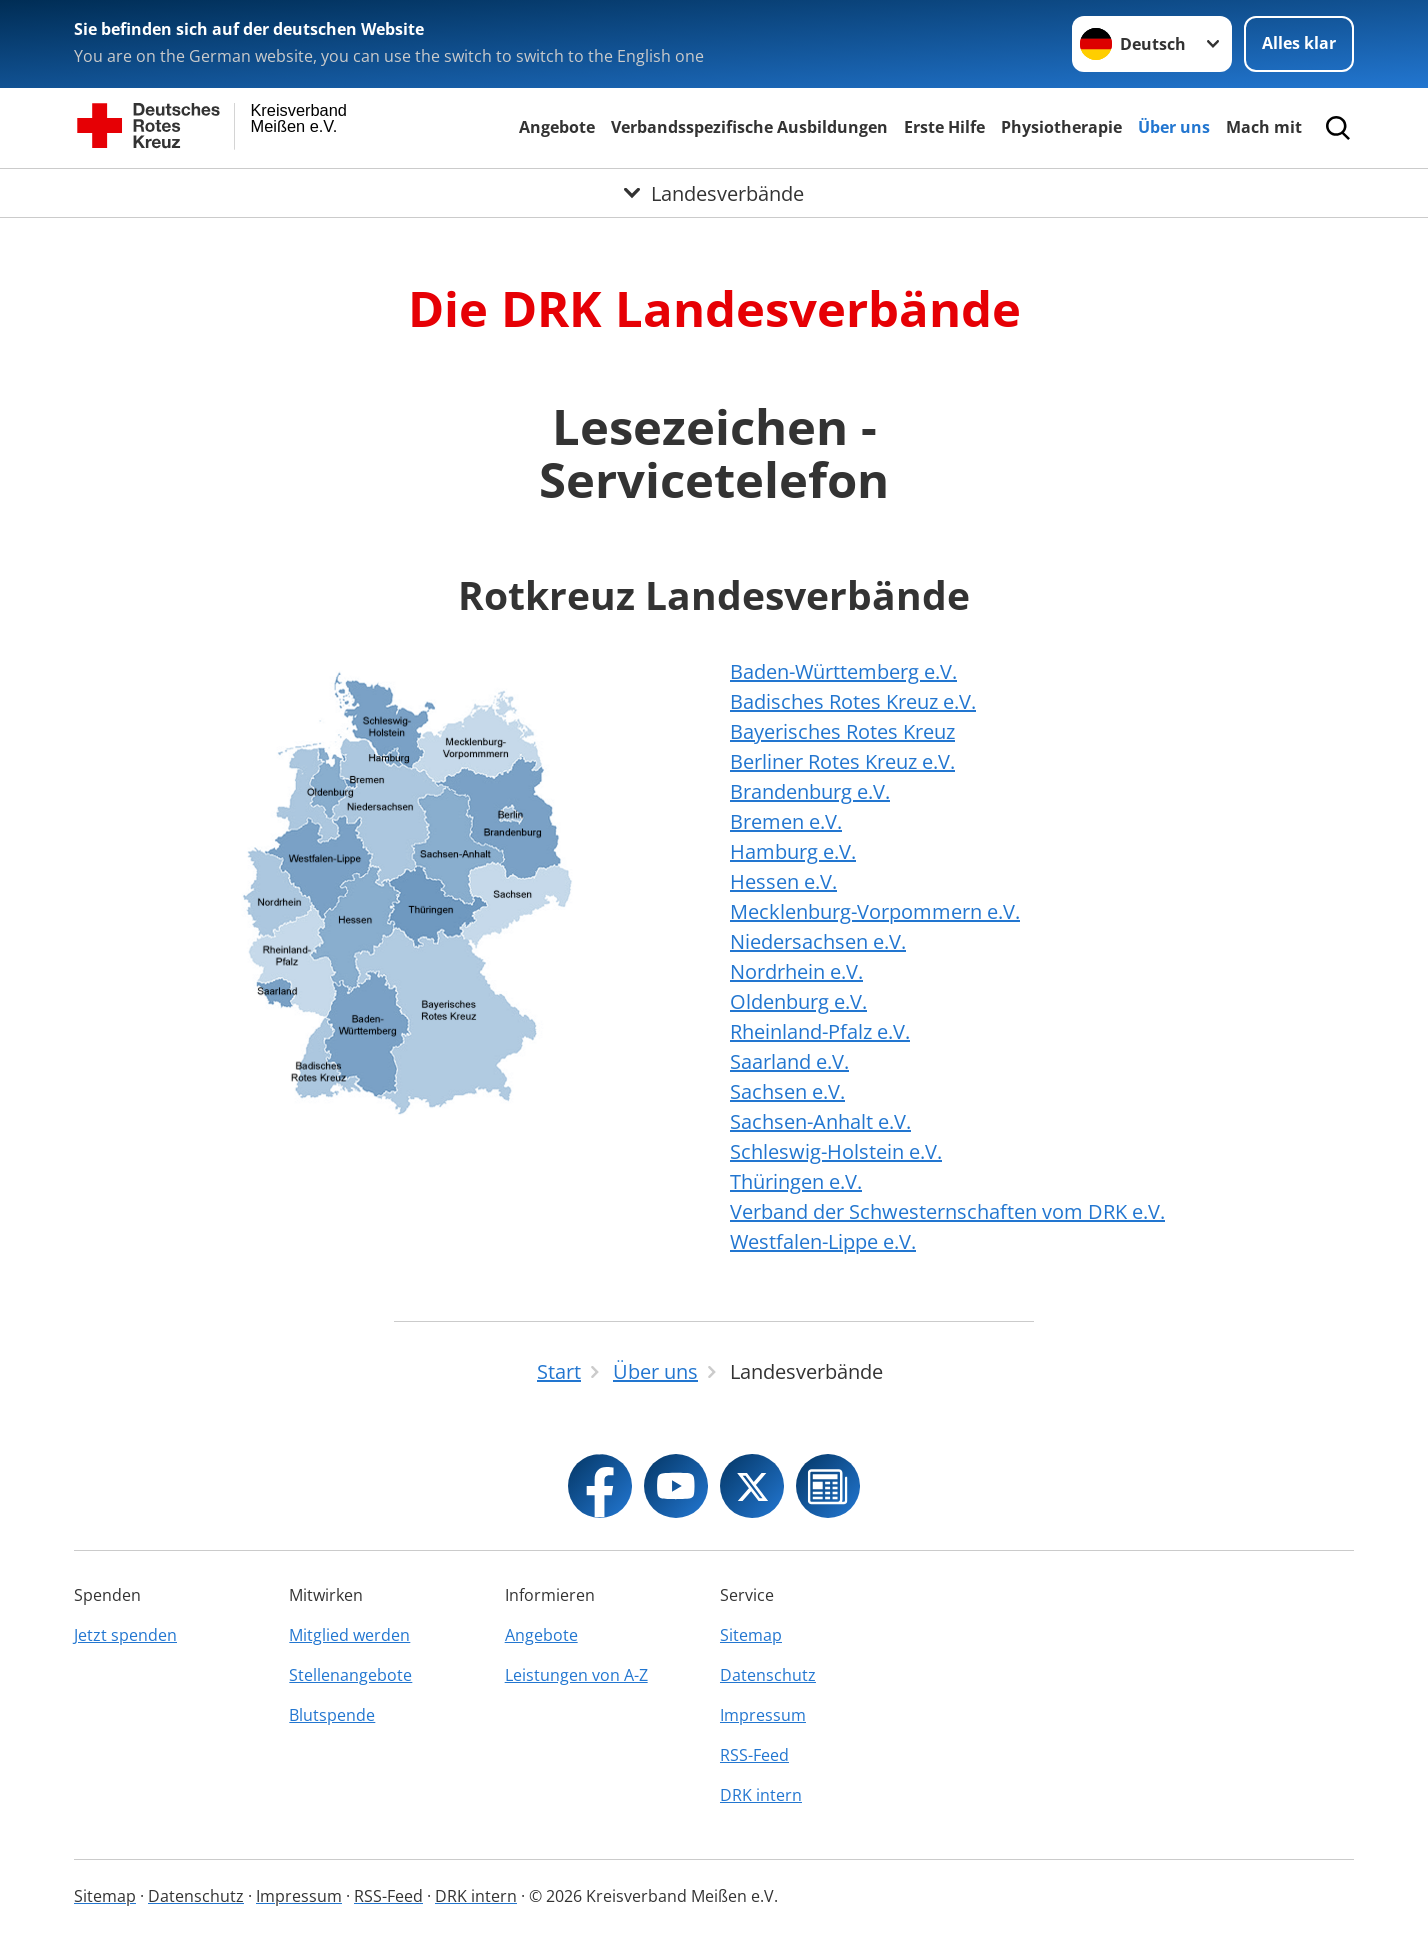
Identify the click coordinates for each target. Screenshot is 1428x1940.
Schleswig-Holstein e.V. (836, 1151)
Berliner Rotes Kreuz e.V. (842, 761)
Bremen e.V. (786, 821)
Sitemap (751, 1635)
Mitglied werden (349, 1635)
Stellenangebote (350, 1675)
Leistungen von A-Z (576, 1675)
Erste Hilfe (944, 127)
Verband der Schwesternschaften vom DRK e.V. (947, 1211)
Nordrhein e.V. (796, 971)
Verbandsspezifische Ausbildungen (749, 127)
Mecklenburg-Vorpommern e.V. (875, 911)
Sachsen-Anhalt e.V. (820, 1121)
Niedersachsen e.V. (818, 941)
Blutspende (332, 1715)
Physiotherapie (1061, 127)
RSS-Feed (754, 1755)
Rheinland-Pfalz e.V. (820, 1031)
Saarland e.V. (789, 1061)
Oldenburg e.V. (798, 1001)
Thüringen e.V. (796, 1181)
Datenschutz (768, 1675)
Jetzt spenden (125, 1635)
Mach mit (1264, 127)
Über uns (1174, 127)
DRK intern (761, 1795)
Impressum (763, 1715)
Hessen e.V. (783, 881)
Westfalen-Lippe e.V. (823, 1241)
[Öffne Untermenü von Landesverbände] (714, 193)
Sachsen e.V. (787, 1091)
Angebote (557, 127)
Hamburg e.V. (793, 851)
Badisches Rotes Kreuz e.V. (853, 701)
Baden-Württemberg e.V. (843, 671)
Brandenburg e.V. (810, 791)
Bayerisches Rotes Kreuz (842, 731)
